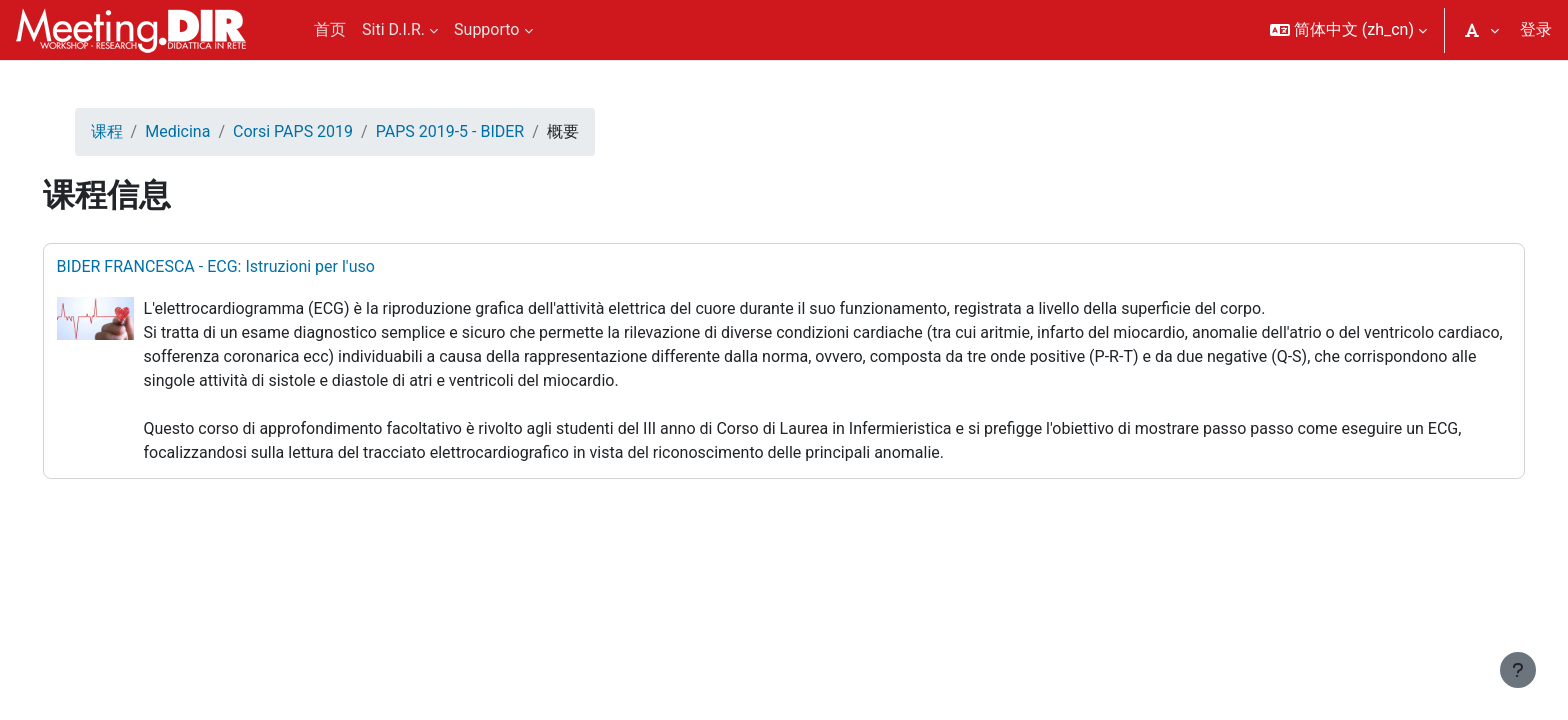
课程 (135, 131)
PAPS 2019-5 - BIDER (478, 131)
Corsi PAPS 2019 (321, 131)
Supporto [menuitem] (486, 29)
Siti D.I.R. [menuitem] (393, 29)
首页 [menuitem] (330, 29)
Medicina (206, 131)
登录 (1536, 29)
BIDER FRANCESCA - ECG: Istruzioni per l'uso (244, 266)
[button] (1348, 30)
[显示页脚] (1518, 670)
